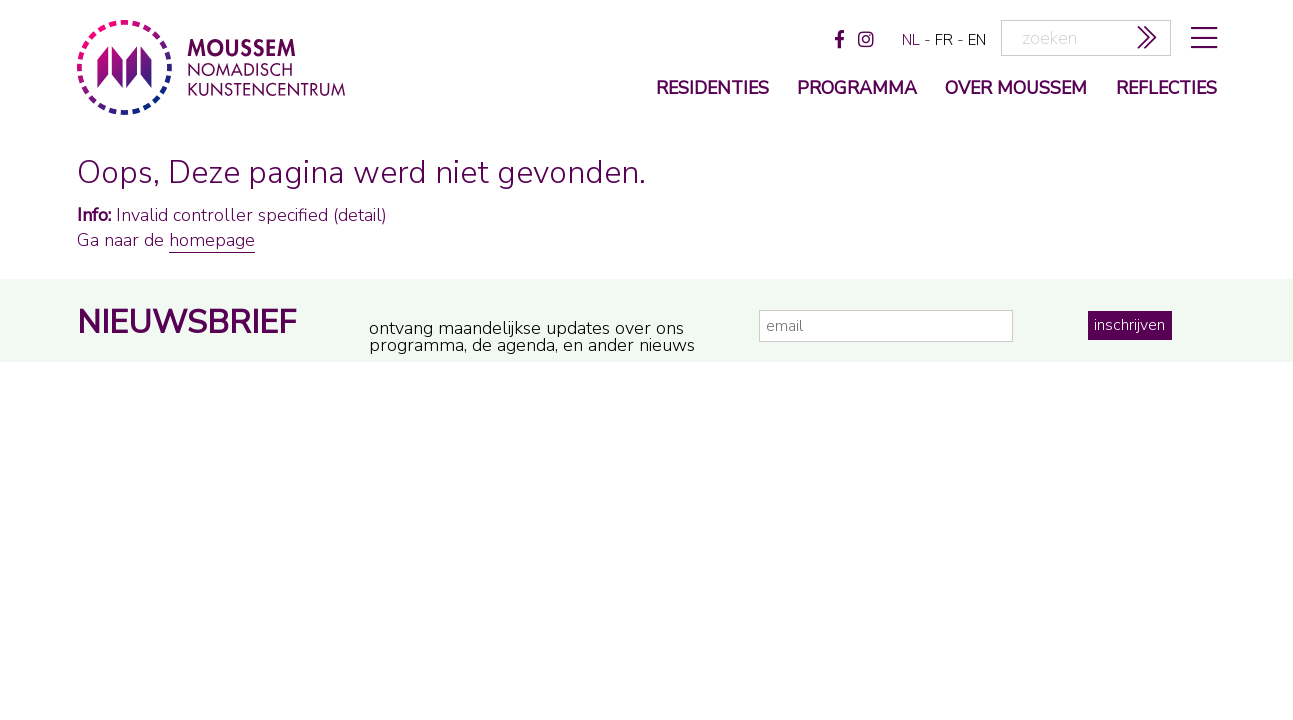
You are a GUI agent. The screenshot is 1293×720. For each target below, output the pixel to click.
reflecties (1166, 89)
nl (911, 40)
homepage (212, 240)
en (977, 40)
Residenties (712, 89)
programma (857, 89)
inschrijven (1129, 325)
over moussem (1016, 89)
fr (944, 40)
